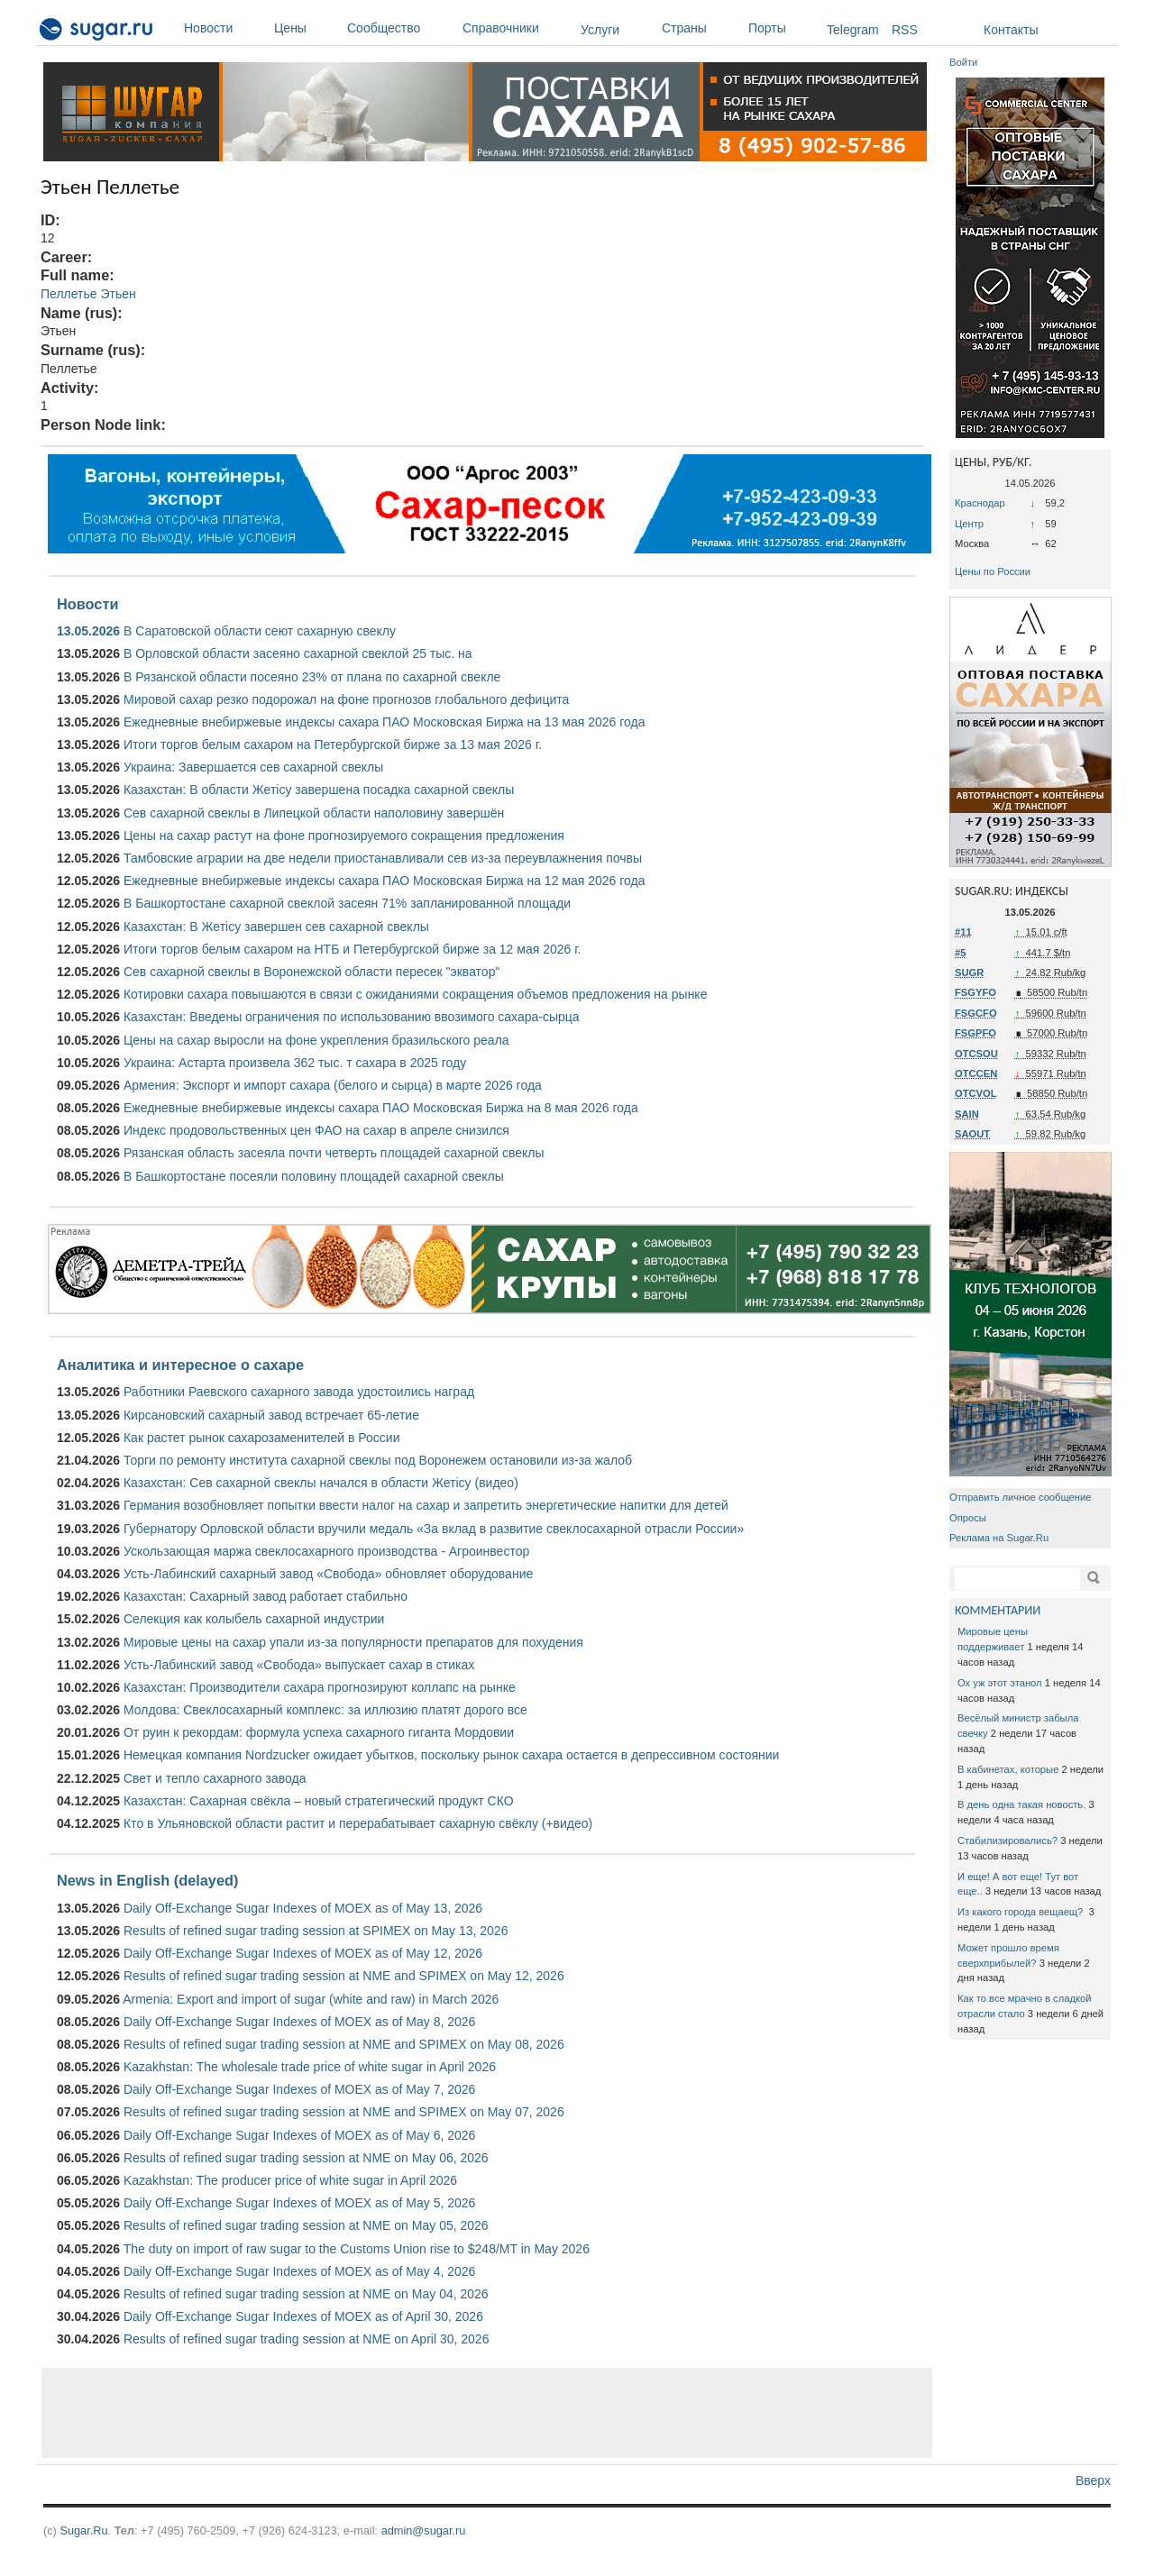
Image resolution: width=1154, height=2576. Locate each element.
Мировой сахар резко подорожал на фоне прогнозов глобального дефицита (346, 699)
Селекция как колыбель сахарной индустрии (254, 1619)
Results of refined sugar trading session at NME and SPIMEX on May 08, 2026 (344, 2044)
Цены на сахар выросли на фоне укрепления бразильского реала (316, 1040)
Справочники (517, 28)
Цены (306, 28)
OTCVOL (976, 1093)
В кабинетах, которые (1007, 1769)
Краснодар (980, 503)
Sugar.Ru (83, 2530)
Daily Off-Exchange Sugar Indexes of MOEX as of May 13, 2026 (303, 1908)
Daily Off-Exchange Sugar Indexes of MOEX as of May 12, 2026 (303, 1953)
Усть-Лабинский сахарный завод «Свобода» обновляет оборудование (328, 1574)
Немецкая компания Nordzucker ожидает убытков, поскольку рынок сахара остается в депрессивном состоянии (451, 1755)
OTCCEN (976, 1073)
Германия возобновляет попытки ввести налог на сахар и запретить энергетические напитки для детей (426, 1505)
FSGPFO (975, 1033)
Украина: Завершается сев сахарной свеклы (253, 767)
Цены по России (992, 571)
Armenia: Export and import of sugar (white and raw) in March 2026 (311, 1999)
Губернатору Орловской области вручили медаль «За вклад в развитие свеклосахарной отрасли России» (434, 1528)
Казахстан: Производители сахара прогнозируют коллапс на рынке (320, 1687)
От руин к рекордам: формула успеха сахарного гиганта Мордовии (319, 1732)
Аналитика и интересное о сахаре (180, 1365)
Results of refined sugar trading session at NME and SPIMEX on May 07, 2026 (344, 2112)
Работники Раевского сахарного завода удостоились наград (299, 1391)
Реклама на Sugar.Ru (999, 1537)
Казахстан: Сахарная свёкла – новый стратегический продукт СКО (319, 1801)
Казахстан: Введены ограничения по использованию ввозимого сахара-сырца (352, 1016)
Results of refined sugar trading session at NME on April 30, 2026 (306, 2339)
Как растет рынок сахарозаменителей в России (262, 1437)
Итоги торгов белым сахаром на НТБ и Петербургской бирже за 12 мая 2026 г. (353, 949)
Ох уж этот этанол (999, 1682)
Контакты (1011, 30)
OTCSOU (976, 1053)
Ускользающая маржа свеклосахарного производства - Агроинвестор (326, 1551)
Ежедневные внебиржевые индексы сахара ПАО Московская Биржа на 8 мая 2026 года (381, 1108)
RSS (905, 30)
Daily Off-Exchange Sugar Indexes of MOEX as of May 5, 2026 (299, 2203)
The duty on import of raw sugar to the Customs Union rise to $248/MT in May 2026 (357, 2249)
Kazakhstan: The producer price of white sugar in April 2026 (290, 2180)
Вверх (1093, 2480)
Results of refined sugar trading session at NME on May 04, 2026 (306, 2294)
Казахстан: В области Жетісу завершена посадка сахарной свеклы (319, 789)
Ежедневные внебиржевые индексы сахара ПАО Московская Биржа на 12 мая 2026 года (385, 880)
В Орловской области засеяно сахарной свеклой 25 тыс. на (298, 653)
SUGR (969, 972)
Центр (969, 523)
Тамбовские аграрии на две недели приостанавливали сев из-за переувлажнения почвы (383, 858)
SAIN (967, 1114)
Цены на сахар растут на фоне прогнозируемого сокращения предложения (344, 835)
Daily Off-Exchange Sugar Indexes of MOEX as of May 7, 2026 (299, 2089)
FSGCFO (976, 1013)
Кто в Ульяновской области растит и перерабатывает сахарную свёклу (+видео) (358, 1823)
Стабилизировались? (1007, 1840)
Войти (963, 62)
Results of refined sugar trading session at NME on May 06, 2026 (306, 2158)
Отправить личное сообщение (1020, 1497)
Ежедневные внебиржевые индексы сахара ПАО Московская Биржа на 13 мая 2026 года (385, 722)
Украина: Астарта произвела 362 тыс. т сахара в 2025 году (295, 1062)
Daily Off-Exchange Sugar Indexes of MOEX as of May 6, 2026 (299, 2135)
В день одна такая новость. (1021, 1804)
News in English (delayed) (147, 1880)
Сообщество (400, 28)
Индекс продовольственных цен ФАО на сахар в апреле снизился (316, 1130)
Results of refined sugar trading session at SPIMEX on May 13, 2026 (316, 1930)
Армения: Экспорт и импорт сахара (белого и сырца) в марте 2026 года (333, 1085)
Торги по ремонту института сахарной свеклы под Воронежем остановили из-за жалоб (378, 1460)
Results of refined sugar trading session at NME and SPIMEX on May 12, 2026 (344, 1976)
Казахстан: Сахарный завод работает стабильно (266, 1596)
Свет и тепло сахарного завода (215, 1778)
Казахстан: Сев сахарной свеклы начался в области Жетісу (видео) (321, 1482)
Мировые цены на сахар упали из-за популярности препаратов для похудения (353, 1642)
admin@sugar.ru (423, 2530)
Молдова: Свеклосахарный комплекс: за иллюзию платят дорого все (325, 1710)
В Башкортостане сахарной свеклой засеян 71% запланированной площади (347, 903)
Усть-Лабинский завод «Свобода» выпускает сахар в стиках (299, 1665)
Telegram (853, 30)
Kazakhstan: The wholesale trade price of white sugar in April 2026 (310, 2067)
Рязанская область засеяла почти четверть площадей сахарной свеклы (334, 1153)
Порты (783, 28)
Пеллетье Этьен (88, 294)
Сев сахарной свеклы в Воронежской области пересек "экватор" (311, 971)
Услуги (600, 30)
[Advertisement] (487, 2412)
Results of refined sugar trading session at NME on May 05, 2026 (306, 2225)
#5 (960, 952)
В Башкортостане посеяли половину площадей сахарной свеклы (314, 1176)
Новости (224, 28)
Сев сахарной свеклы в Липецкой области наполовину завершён (314, 813)
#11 (963, 932)
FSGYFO (975, 992)
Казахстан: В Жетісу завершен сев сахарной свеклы (276, 926)
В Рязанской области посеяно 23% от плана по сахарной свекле (312, 677)
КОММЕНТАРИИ (997, 1610)
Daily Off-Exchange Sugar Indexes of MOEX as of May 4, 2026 (299, 2271)
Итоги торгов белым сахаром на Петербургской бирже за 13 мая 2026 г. (333, 744)
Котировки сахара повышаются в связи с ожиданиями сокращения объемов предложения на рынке (415, 994)
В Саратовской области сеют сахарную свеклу (260, 631)
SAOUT (972, 1133)
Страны (700, 28)
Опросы (967, 1517)
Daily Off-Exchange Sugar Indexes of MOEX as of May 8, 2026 (299, 2021)
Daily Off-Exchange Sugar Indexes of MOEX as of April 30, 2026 (303, 2316)
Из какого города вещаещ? (1021, 1911)
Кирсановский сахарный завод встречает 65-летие (271, 1415)
